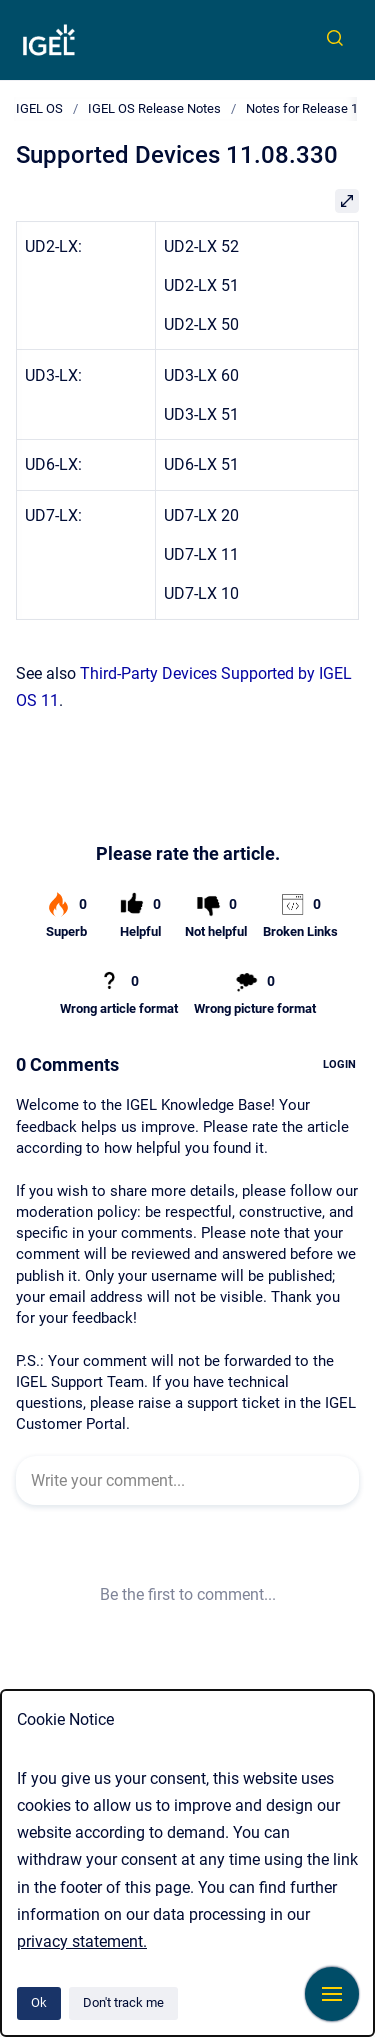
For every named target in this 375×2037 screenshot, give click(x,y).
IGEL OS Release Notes (154, 108)
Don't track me (123, 2002)
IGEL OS (39, 108)
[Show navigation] (332, 1994)
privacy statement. (82, 1941)
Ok (39, 2002)
